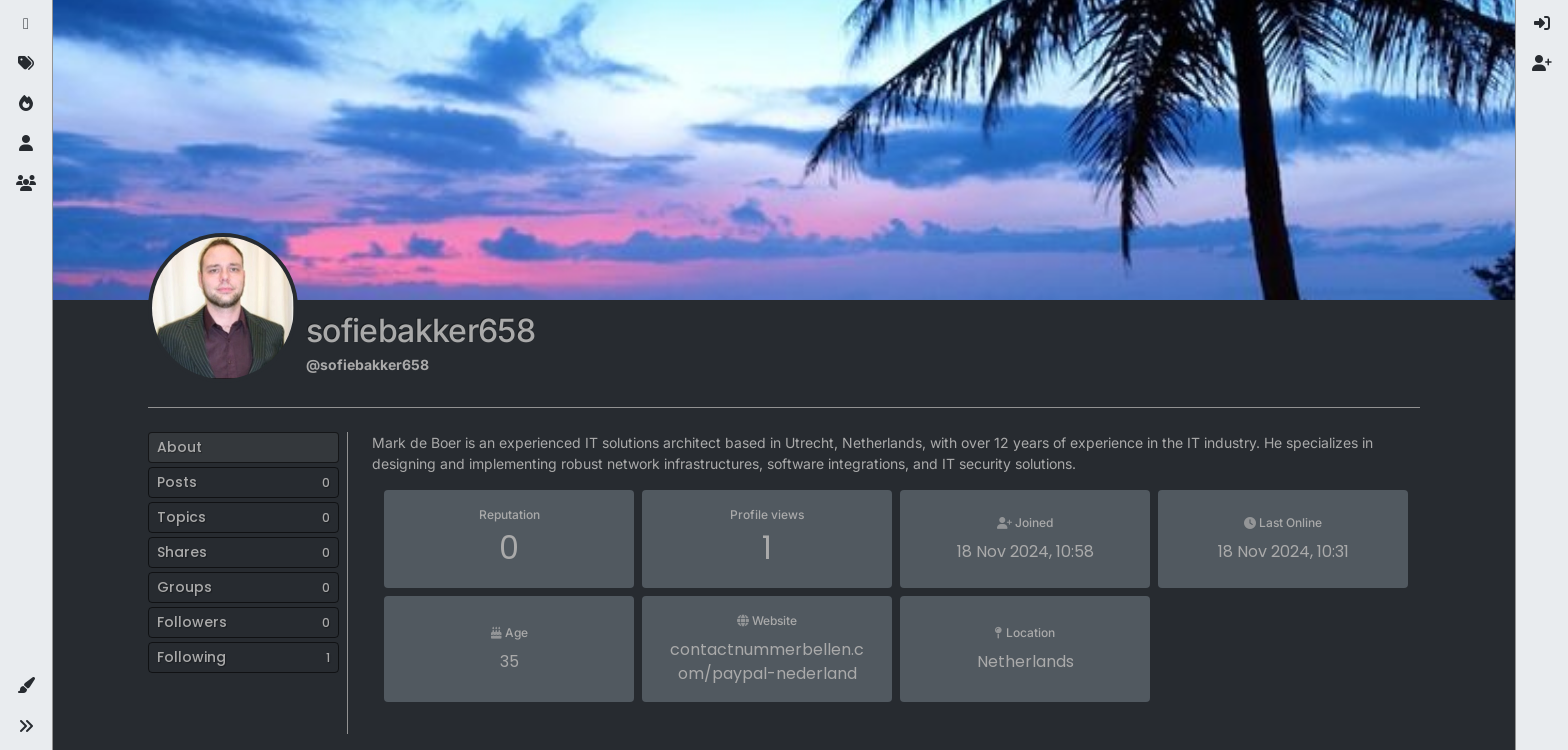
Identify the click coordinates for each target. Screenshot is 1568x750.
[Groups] (26, 184)
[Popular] (26, 104)
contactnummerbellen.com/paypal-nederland (767, 661)
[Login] (1542, 24)
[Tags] (26, 64)
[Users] (26, 144)
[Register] (1542, 64)
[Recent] (26, 24)
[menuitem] (1542, 24)
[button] (26, 686)
